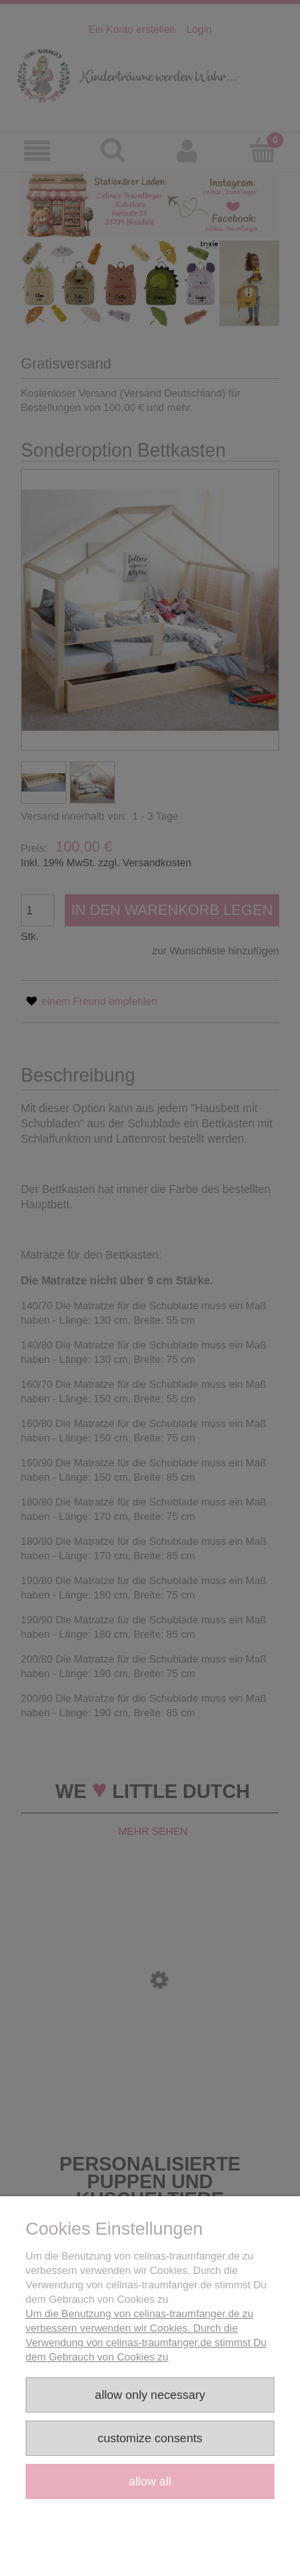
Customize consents (150, 2438)
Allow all (150, 2481)
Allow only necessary (150, 2394)
